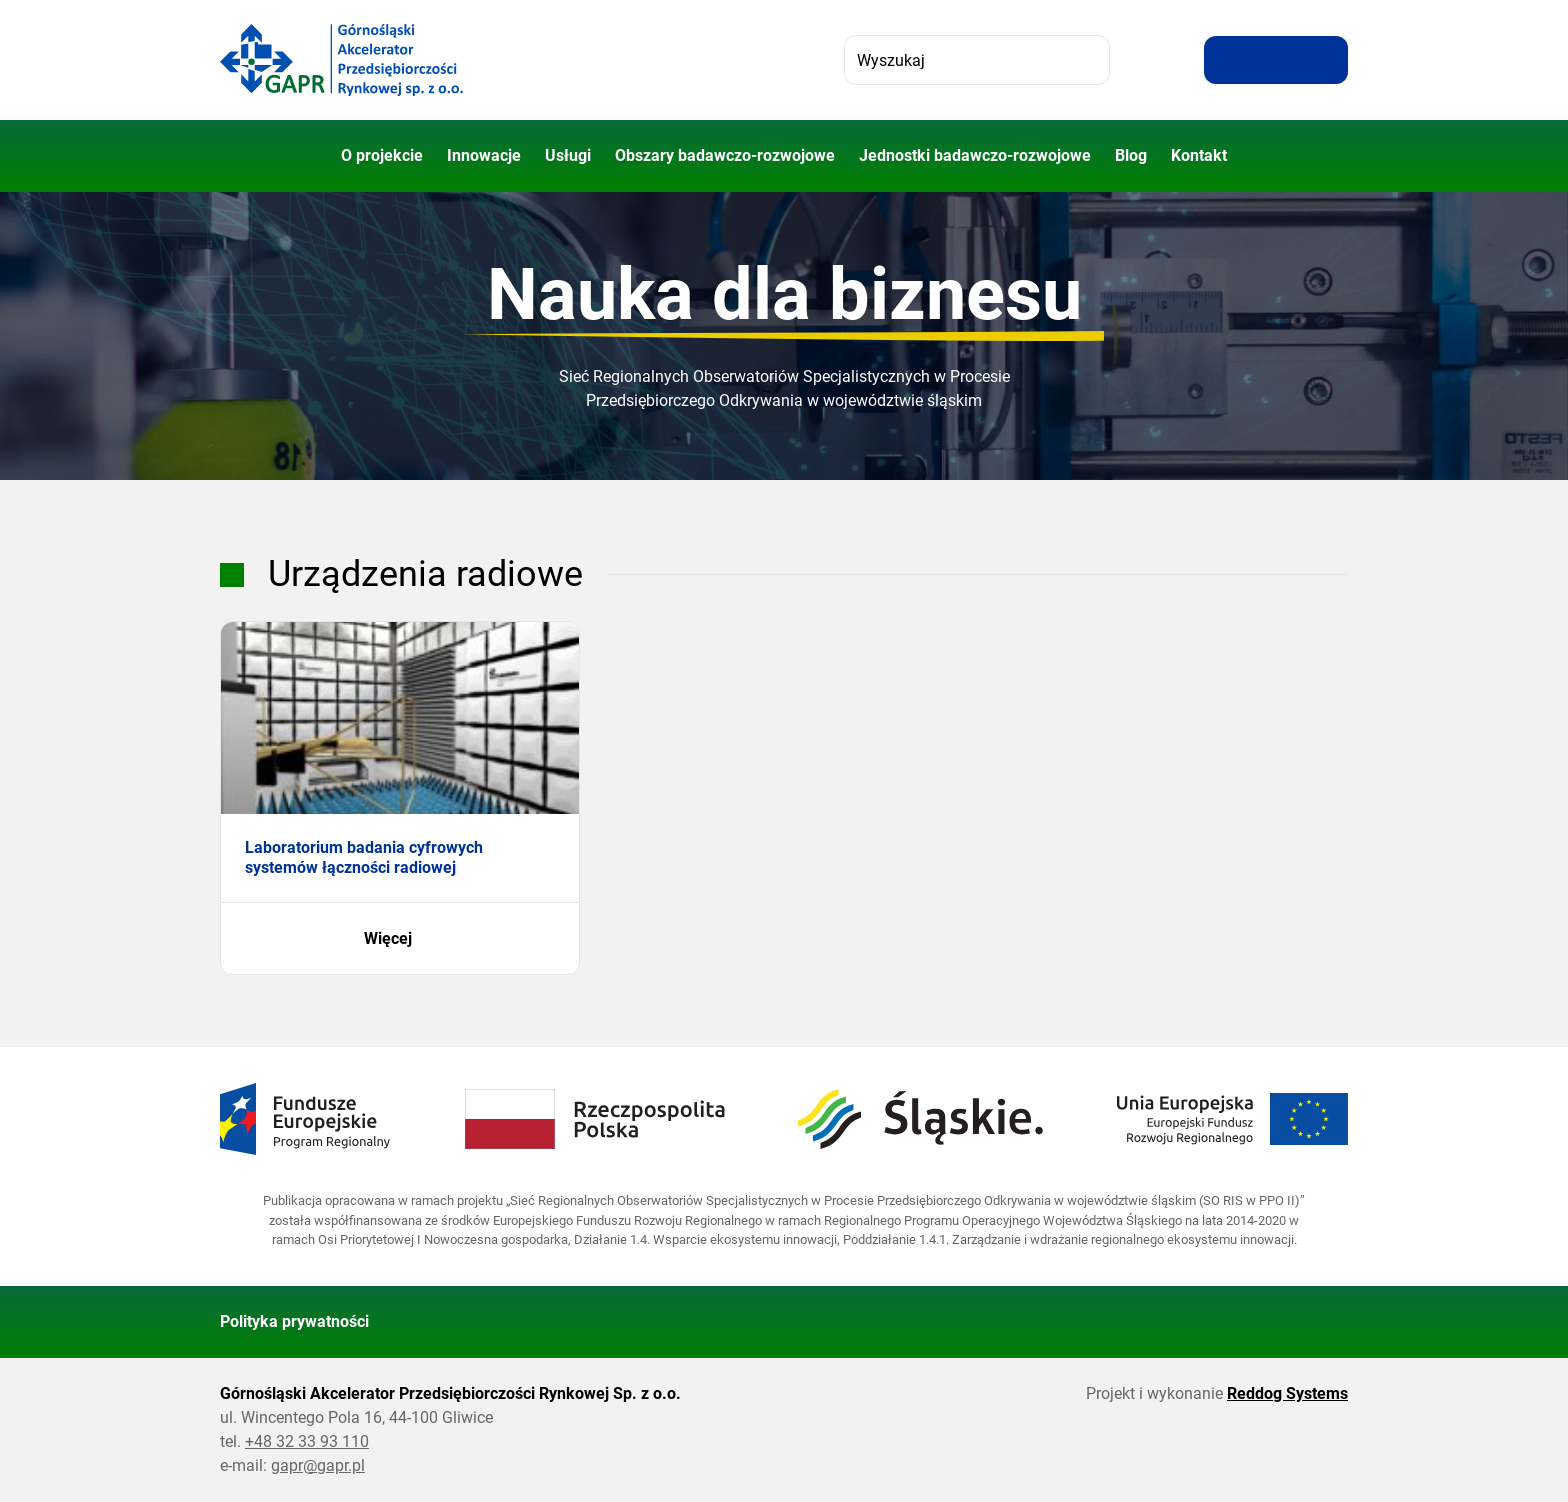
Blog (1131, 155)
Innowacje (484, 155)
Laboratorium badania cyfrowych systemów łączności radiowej (364, 857)
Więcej (400, 939)
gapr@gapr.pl (318, 1465)
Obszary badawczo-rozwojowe (725, 155)
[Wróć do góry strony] (1324, 1322)
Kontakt (1199, 155)
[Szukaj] (1085, 60)
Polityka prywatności (294, 1321)
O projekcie (382, 155)
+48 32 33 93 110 (307, 1441)
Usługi (568, 155)
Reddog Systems (1287, 1393)
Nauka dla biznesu (784, 294)
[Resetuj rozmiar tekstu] (1276, 60)
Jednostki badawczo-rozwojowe (975, 155)
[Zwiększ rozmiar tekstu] (1228, 60)
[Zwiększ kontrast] (1324, 60)
